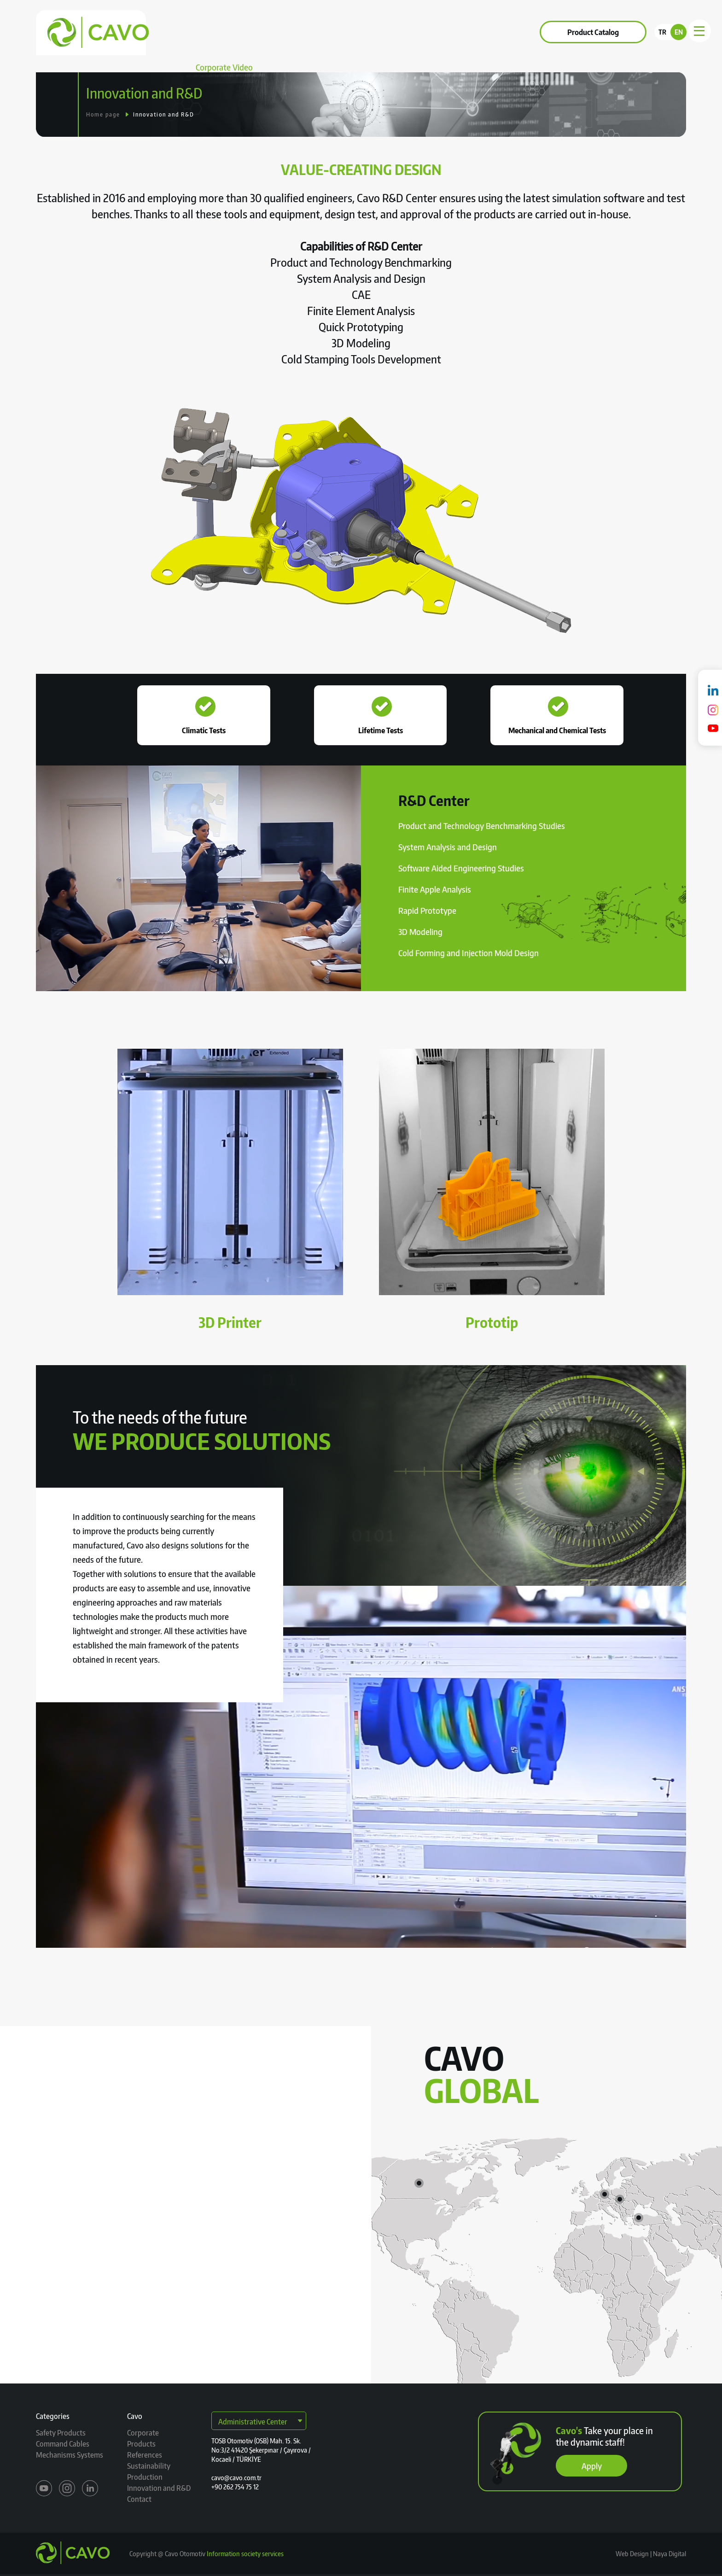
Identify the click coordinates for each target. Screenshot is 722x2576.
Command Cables (62, 2443)
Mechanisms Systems (69, 2454)
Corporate (204, 32)
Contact (417, 32)
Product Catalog (593, 32)
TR (662, 32)
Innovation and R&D (163, 114)
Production (145, 2477)
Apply (592, 2465)
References (304, 32)
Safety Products (61, 2432)
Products (253, 32)
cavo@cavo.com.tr (236, 2478)
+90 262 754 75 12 (235, 2487)
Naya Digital (669, 2554)
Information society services (245, 2554)
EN (679, 32)
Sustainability (364, 32)
